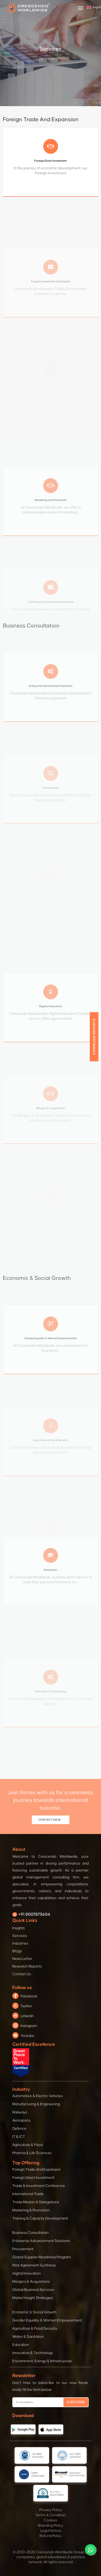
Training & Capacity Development (40, 2218)
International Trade (28, 2194)
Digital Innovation (26, 2273)
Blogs (17, 1951)
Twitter (22, 2006)
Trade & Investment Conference (38, 2186)
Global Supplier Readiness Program (41, 2257)
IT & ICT (18, 2137)
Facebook (24, 1996)
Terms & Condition (50, 2515)
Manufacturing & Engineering (36, 2104)
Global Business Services (33, 2290)
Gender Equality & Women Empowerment (47, 2320)
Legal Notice (50, 2531)
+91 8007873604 (34, 1914)
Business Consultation (30, 2233)
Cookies (50, 2520)
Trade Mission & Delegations (35, 2202)
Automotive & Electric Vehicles (37, 2096)
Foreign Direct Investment (33, 2178)
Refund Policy (51, 2536)
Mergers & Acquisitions (31, 2281)
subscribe (76, 2402)
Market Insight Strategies (32, 2298)
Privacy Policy (50, 2510)
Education (20, 2345)
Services (19, 1936)
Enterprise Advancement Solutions (41, 2241)
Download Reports (94, 1037)
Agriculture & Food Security (34, 2328)
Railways (19, 2112)
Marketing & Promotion (31, 2210)
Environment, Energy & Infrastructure (42, 2361)
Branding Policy (50, 2525)
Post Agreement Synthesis (34, 2265)
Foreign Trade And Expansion (36, 2169)
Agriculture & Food (27, 2145)
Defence (19, 2128)
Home (43, 58)
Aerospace (21, 2120)
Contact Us (21, 1974)
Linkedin (23, 2015)
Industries (20, 1943)
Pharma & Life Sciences (31, 2153)
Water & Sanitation (28, 2337)
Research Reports (27, 1966)
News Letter (22, 1959)
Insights (18, 1928)
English (92, 7)
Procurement (23, 2249)
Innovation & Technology (32, 2353)
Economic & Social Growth (34, 2312)
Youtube (23, 2035)
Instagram (24, 2025)
